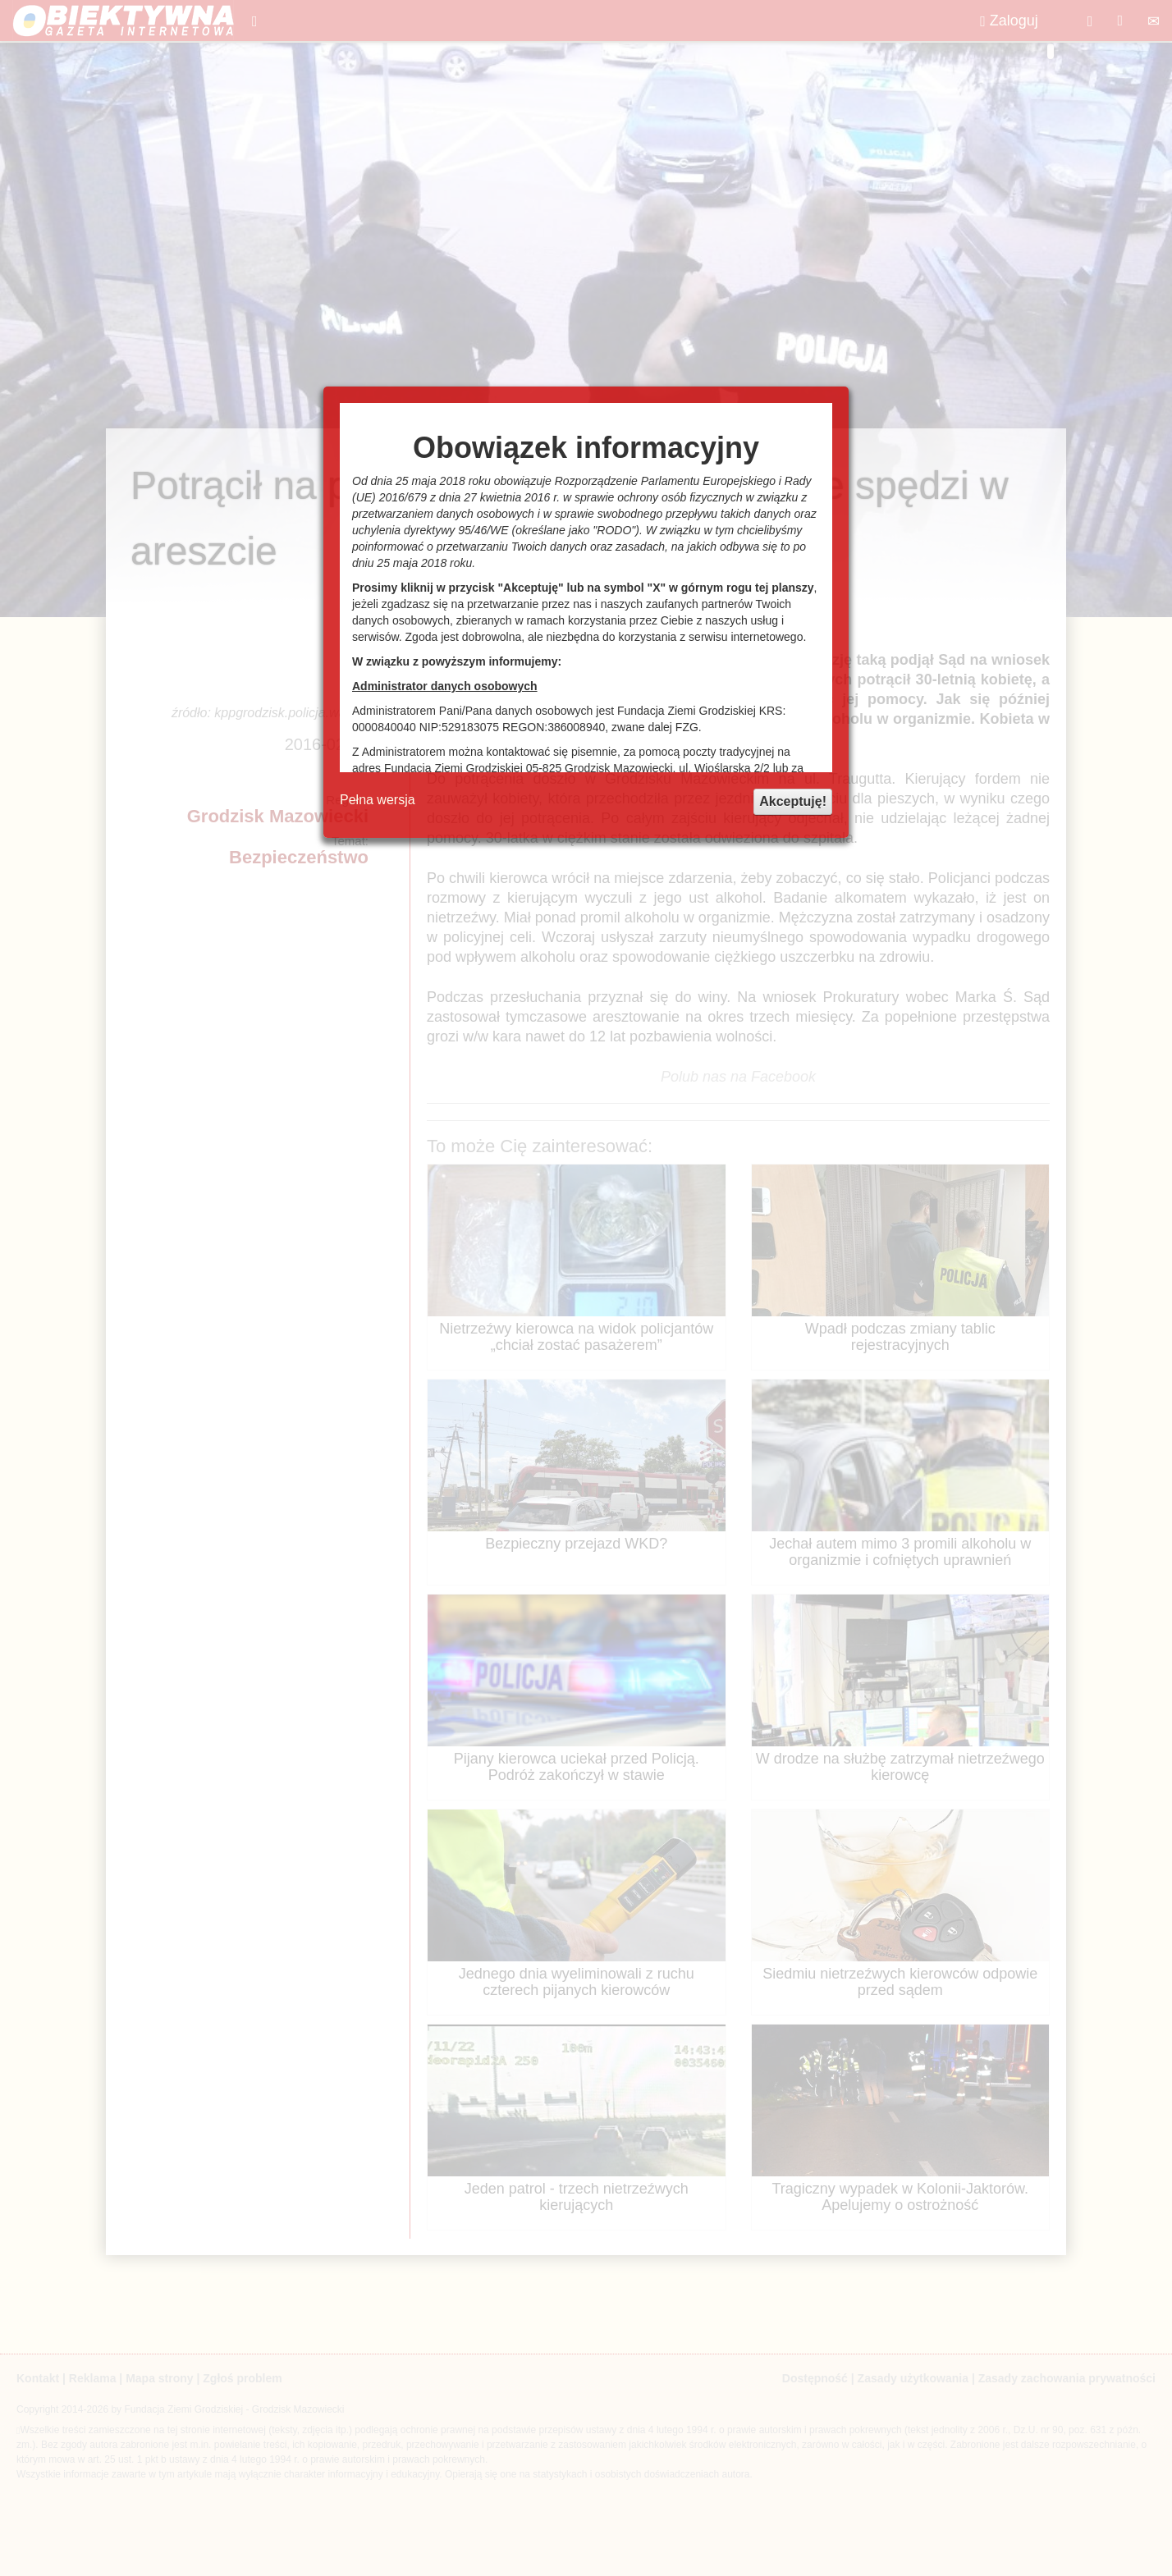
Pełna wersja (377, 800)
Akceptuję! (792, 801)
